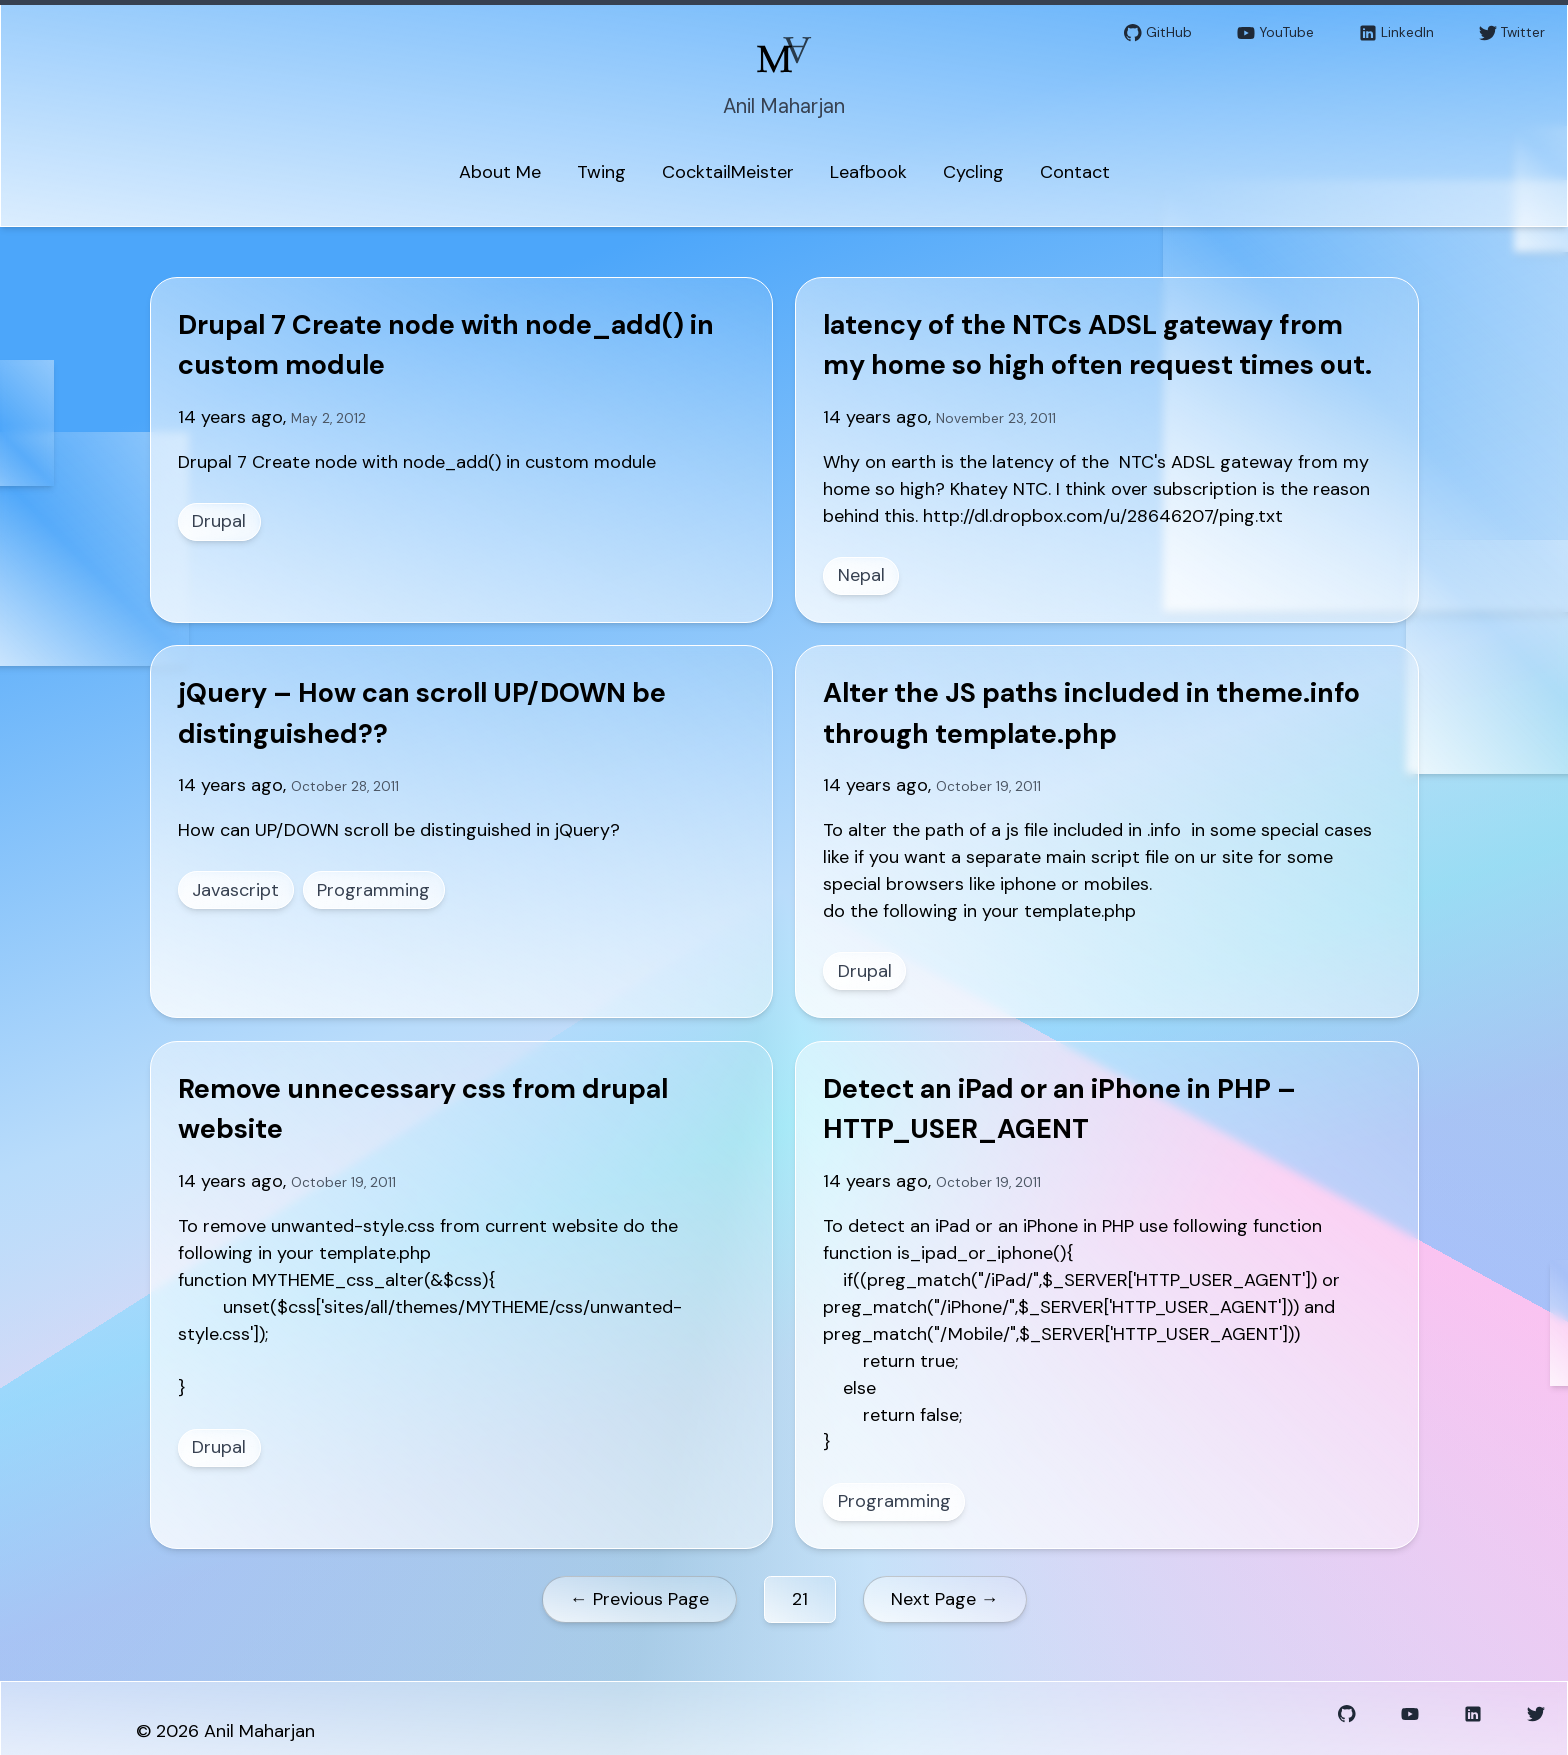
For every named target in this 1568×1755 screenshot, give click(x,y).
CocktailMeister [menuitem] (728, 172)
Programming (373, 890)
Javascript (235, 890)
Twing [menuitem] (601, 172)
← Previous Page (639, 1599)
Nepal (861, 575)
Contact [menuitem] (1075, 172)
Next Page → (945, 1599)
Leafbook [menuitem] (868, 172)
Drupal (219, 521)
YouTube (1275, 33)
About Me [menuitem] (500, 172)
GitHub (1158, 33)
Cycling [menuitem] (973, 172)
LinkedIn (1396, 33)
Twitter (1512, 33)
